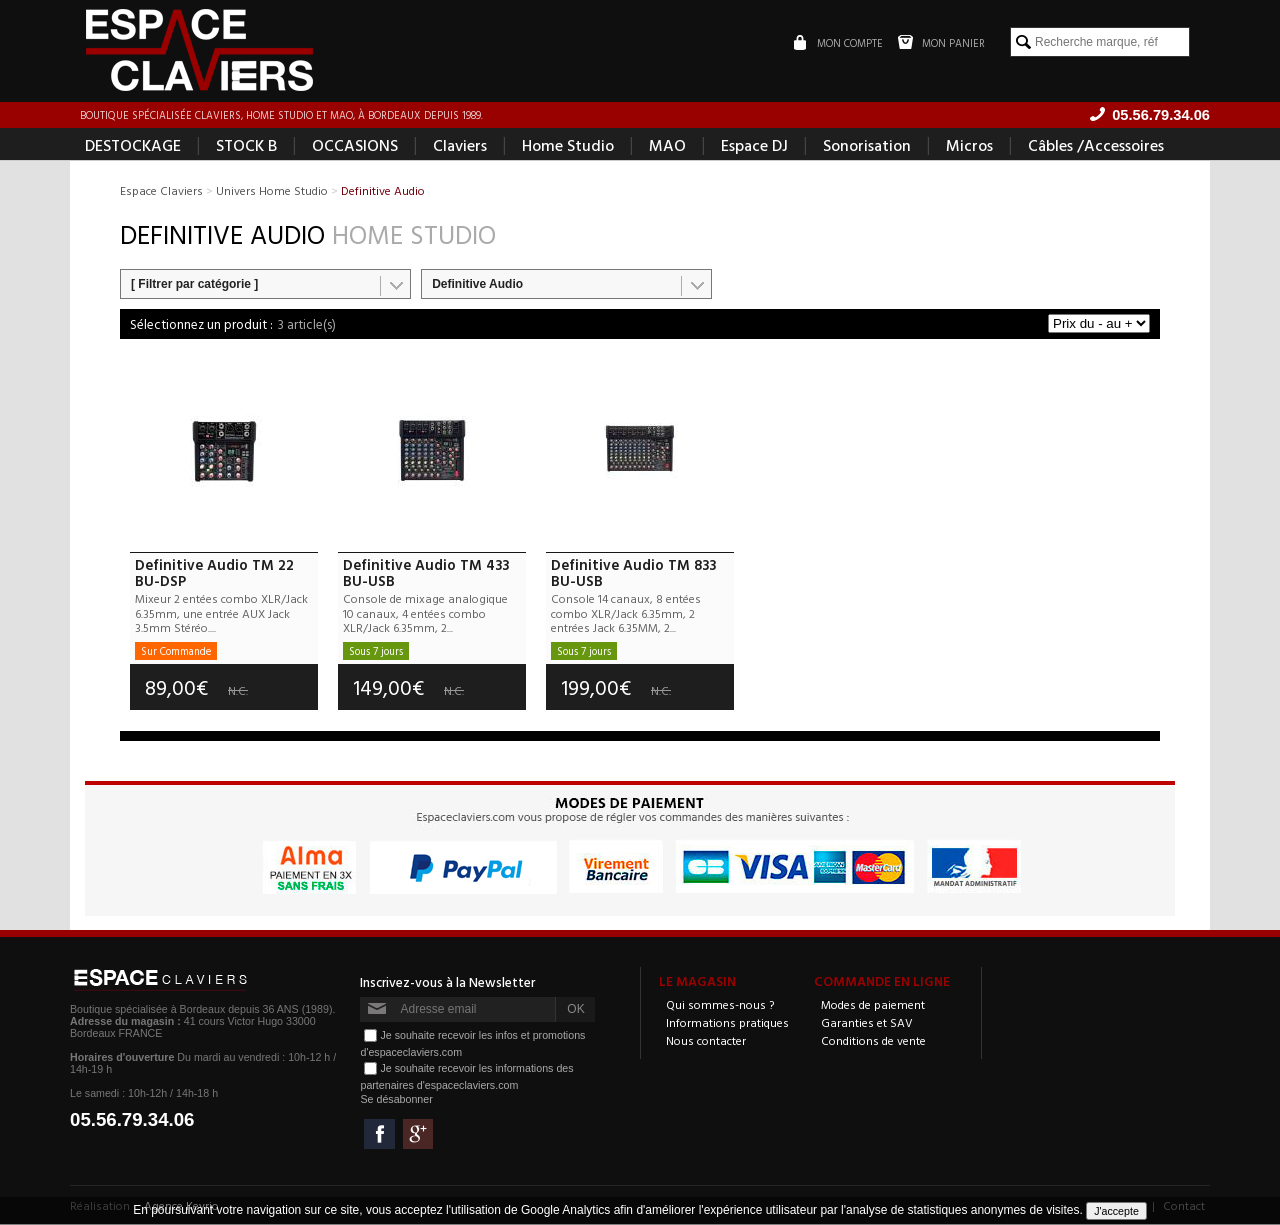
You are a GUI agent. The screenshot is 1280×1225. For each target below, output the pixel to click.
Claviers (460, 146)
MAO (667, 146)
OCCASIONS (355, 146)
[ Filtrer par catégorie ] (194, 285)
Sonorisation (867, 146)
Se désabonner (396, 1100)
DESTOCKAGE (133, 146)
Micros (969, 146)
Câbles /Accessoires (1096, 146)
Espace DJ (754, 146)
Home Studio (568, 146)
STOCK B (246, 146)
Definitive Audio (477, 285)
